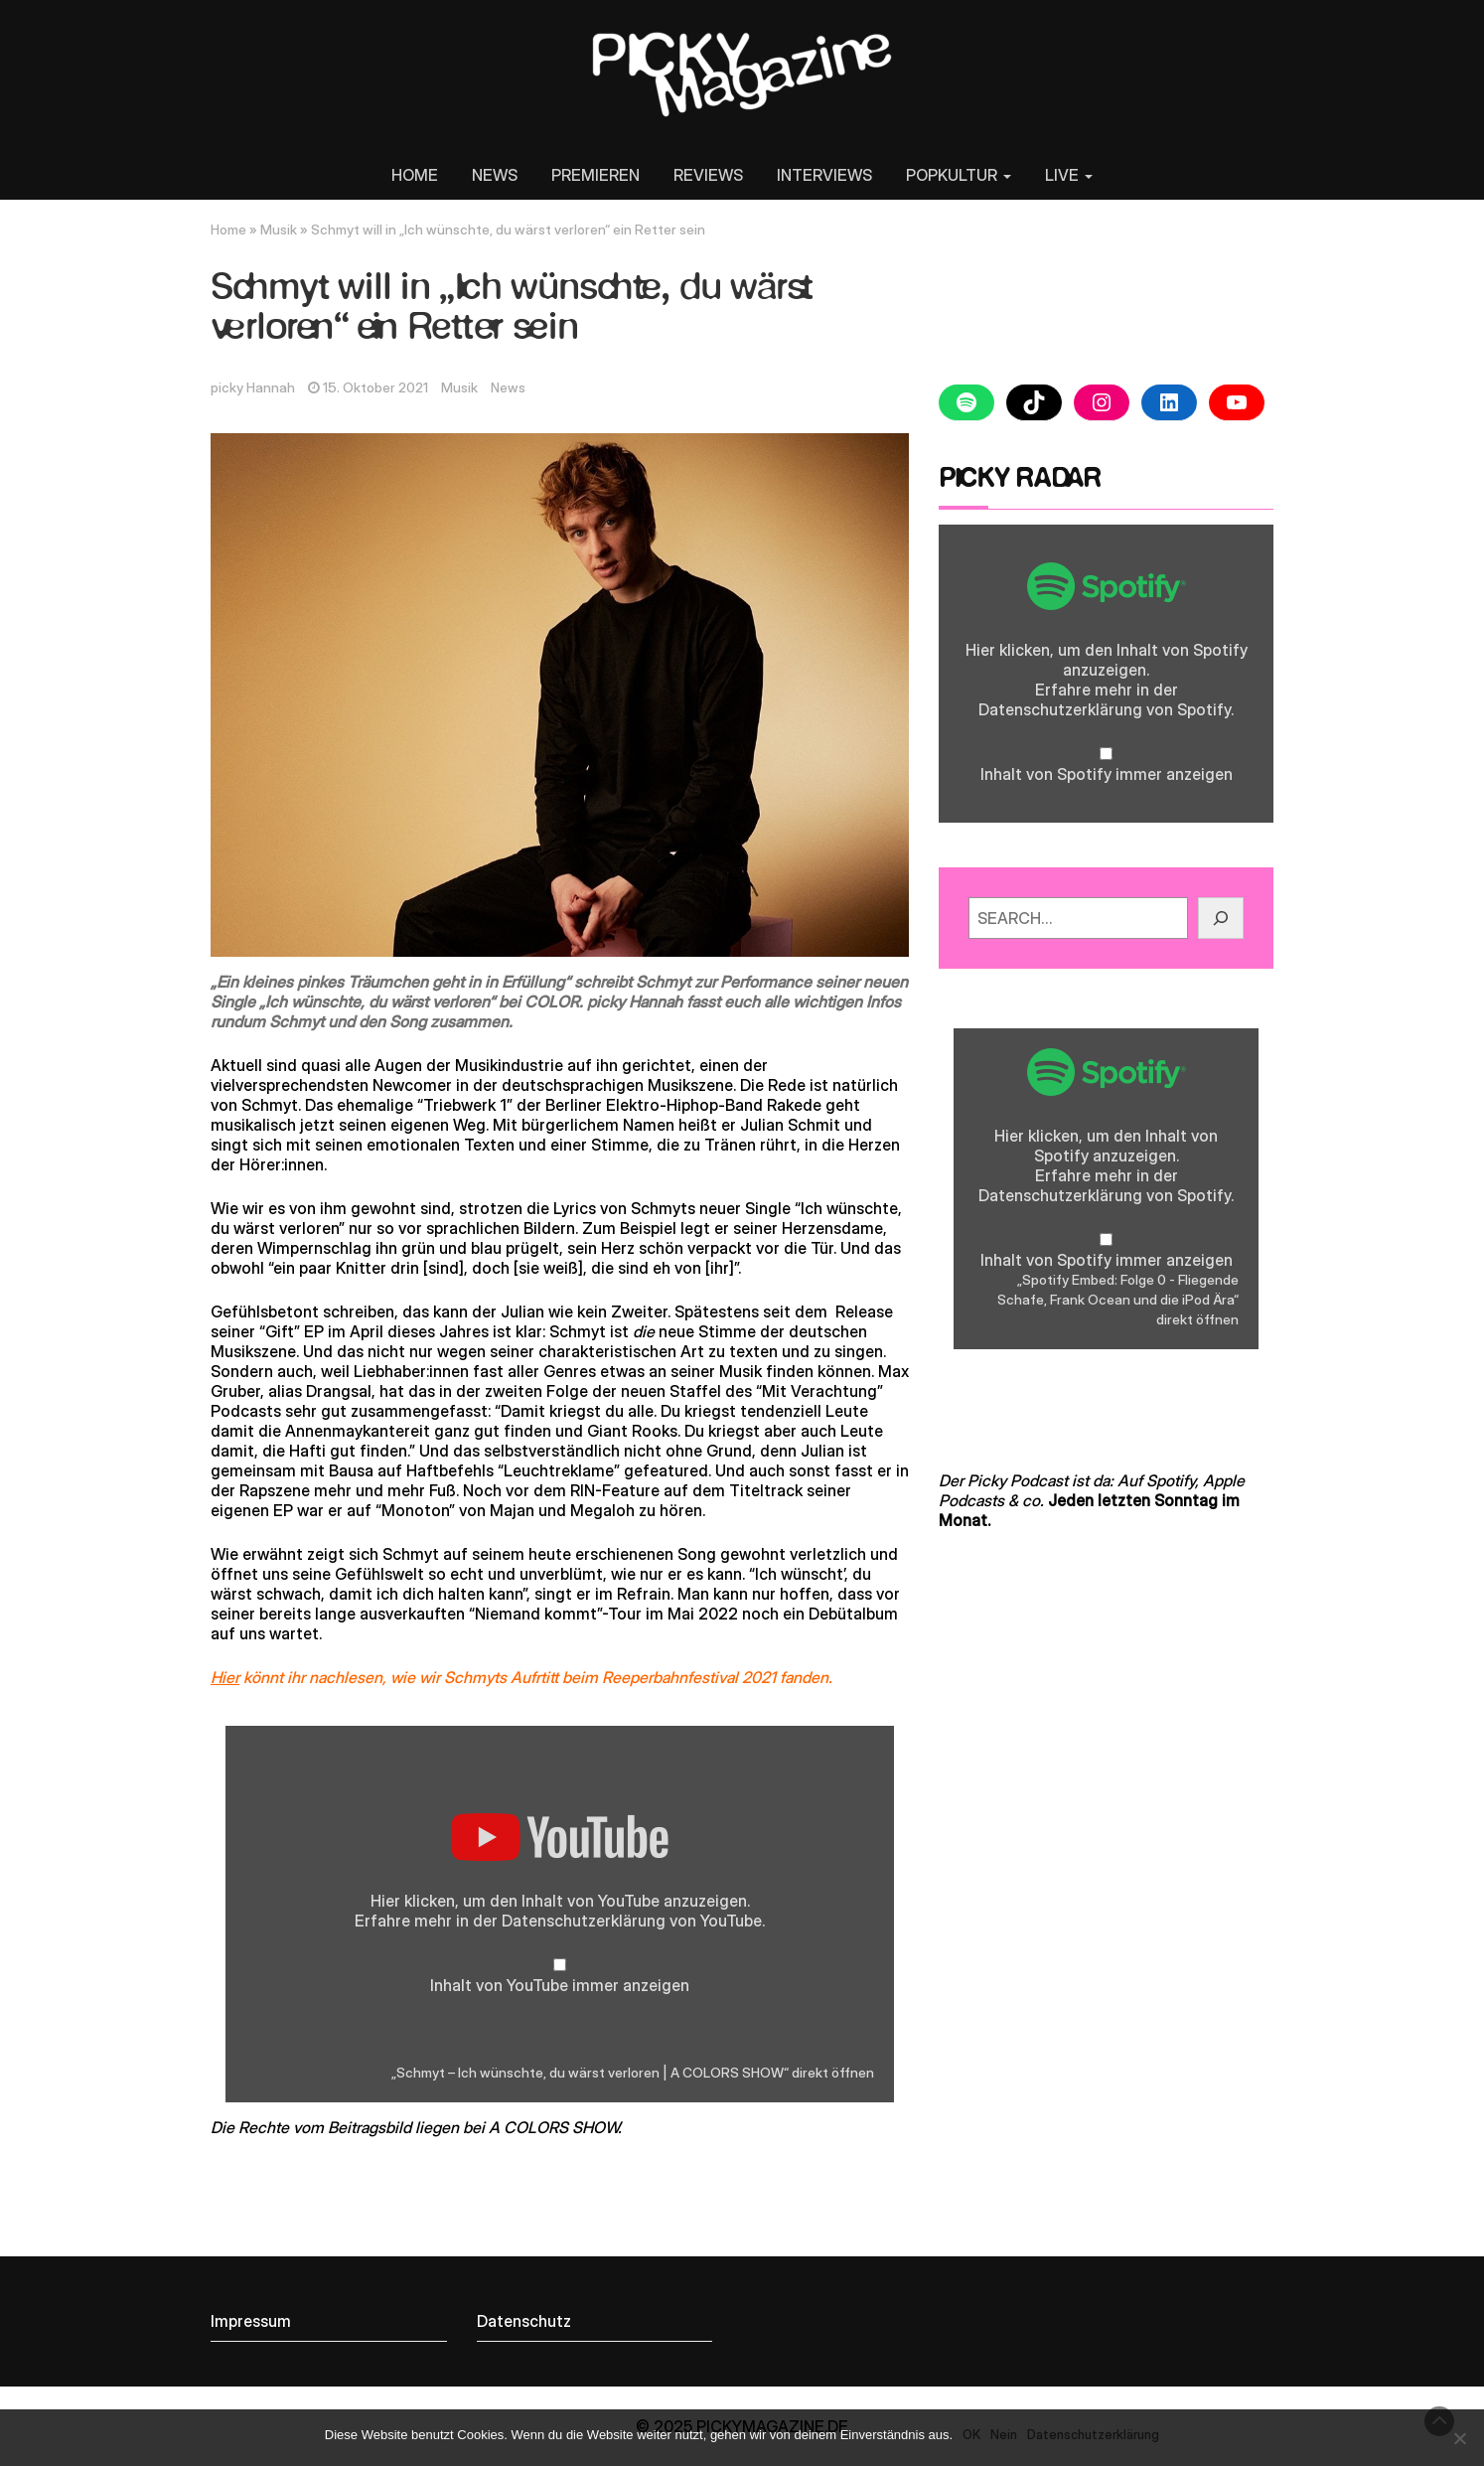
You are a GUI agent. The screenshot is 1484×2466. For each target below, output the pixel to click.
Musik (278, 229)
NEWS (495, 175)
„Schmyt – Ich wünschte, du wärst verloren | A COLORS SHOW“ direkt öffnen (632, 2073)
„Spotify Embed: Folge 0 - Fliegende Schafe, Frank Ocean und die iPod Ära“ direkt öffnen (1118, 1299)
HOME (414, 175)
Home (228, 229)
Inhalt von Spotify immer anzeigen (1106, 774)
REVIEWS (708, 175)
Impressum (251, 2321)
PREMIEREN (595, 175)
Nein (1003, 2434)
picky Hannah (253, 387)
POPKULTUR (958, 175)
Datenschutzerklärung (584, 1920)
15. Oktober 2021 (375, 387)
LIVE (1069, 175)
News (508, 387)
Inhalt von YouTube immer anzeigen (559, 1985)
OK (971, 2434)
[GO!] (1221, 918)
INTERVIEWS (824, 175)
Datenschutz (524, 2321)
